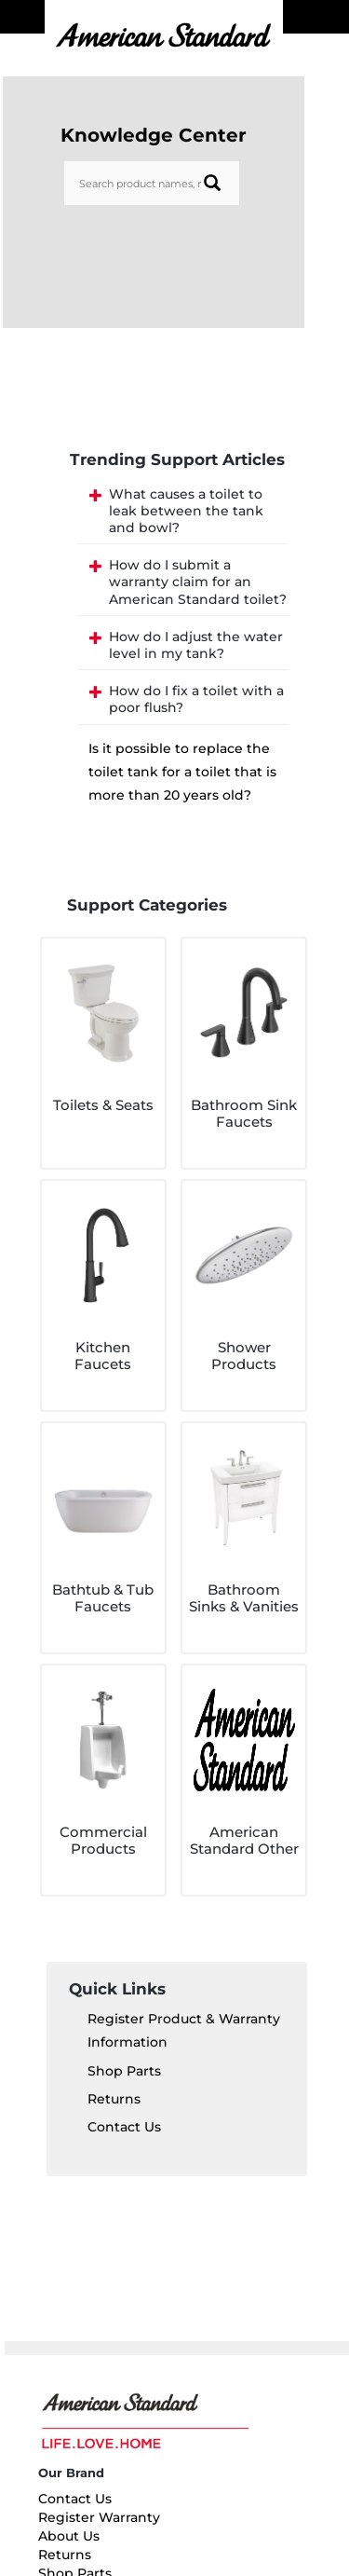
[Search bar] (151, 183)
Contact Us (124, 2126)
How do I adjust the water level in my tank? (196, 645)
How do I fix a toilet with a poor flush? (196, 699)
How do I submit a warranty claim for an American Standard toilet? (198, 581)
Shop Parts (124, 2070)
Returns (114, 2098)
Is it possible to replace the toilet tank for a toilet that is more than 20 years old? (182, 771)
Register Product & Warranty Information (183, 2030)
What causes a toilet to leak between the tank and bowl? (186, 511)
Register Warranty (99, 2517)
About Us (69, 2536)
